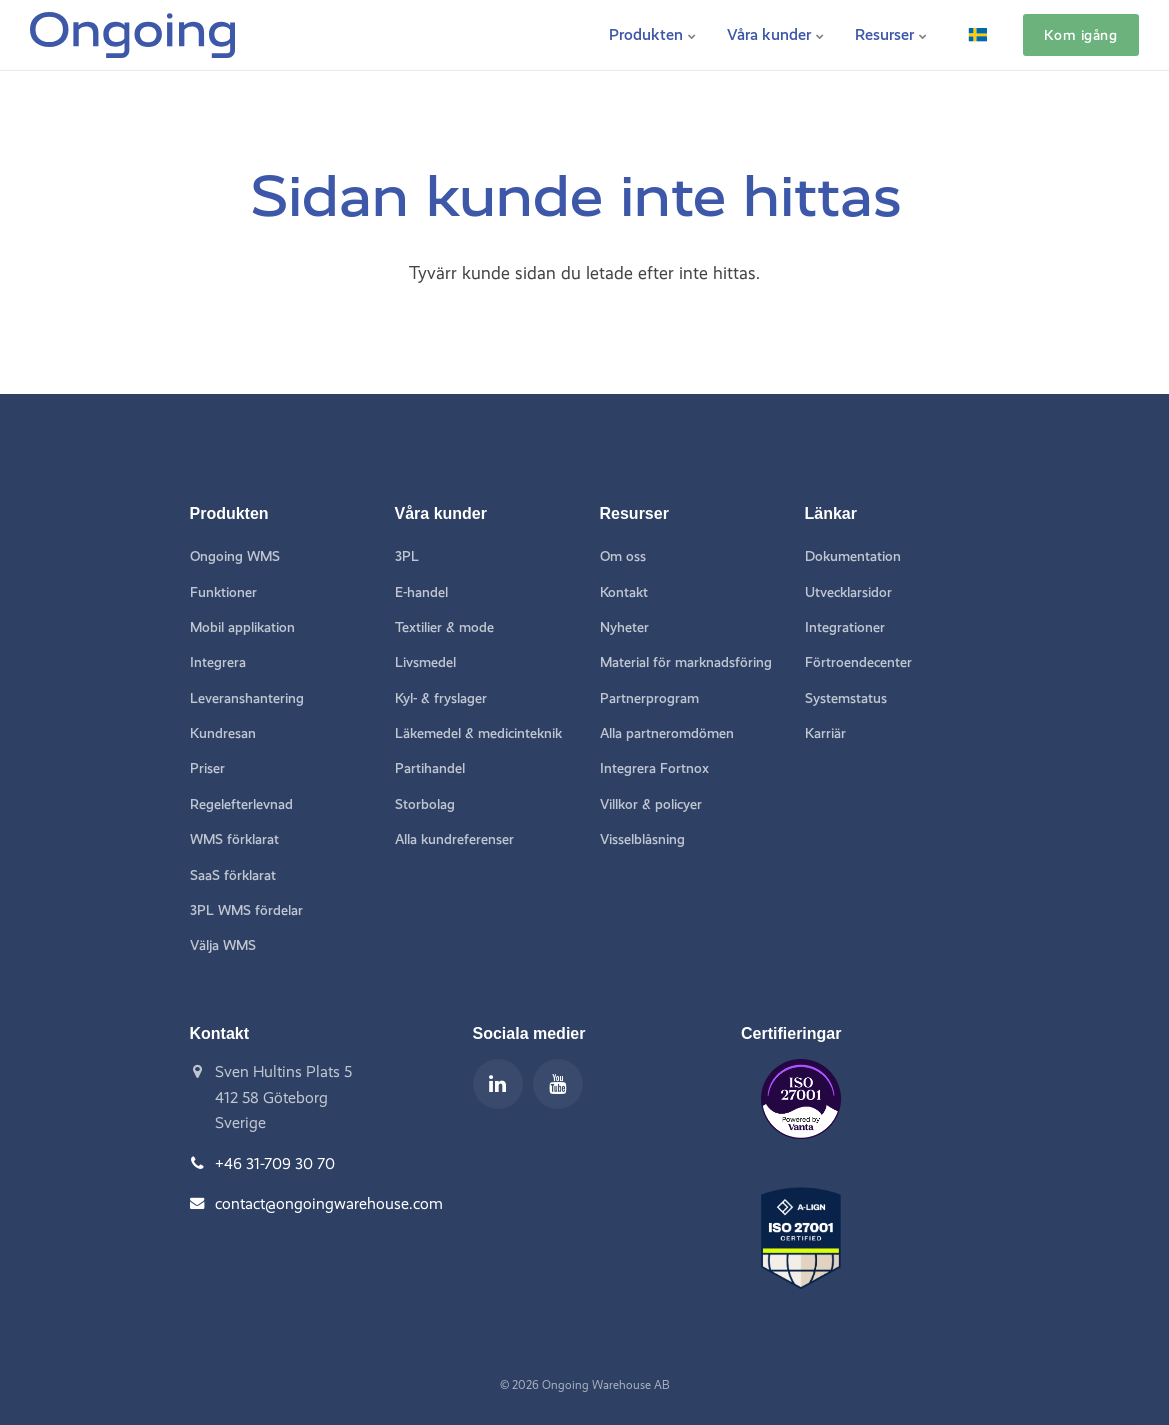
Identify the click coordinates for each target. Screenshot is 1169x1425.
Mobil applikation (242, 627)
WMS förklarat (234, 839)
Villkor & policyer (651, 804)
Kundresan (223, 733)
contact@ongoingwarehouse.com (329, 1203)
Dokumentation (853, 556)
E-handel (421, 592)
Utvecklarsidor (848, 592)
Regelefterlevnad (241, 804)
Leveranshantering (247, 698)
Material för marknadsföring (686, 662)
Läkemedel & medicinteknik (478, 733)
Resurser (891, 34)
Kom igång (1080, 35)
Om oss (623, 556)
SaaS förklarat (233, 875)
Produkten (653, 34)
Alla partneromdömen (667, 733)
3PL (407, 556)
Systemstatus (846, 698)
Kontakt (624, 592)
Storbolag (425, 804)
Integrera (218, 662)
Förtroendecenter (858, 662)
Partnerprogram (649, 698)
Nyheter (624, 627)
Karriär (825, 733)
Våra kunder (776, 34)
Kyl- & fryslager (441, 698)
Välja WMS (223, 945)
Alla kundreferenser (454, 839)
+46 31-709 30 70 (275, 1163)
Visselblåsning (642, 839)
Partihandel (430, 768)
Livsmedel (425, 662)
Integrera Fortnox (654, 768)
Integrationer (845, 627)
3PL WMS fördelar (246, 910)
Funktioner (223, 592)
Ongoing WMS (235, 556)
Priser (207, 768)
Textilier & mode (444, 627)
